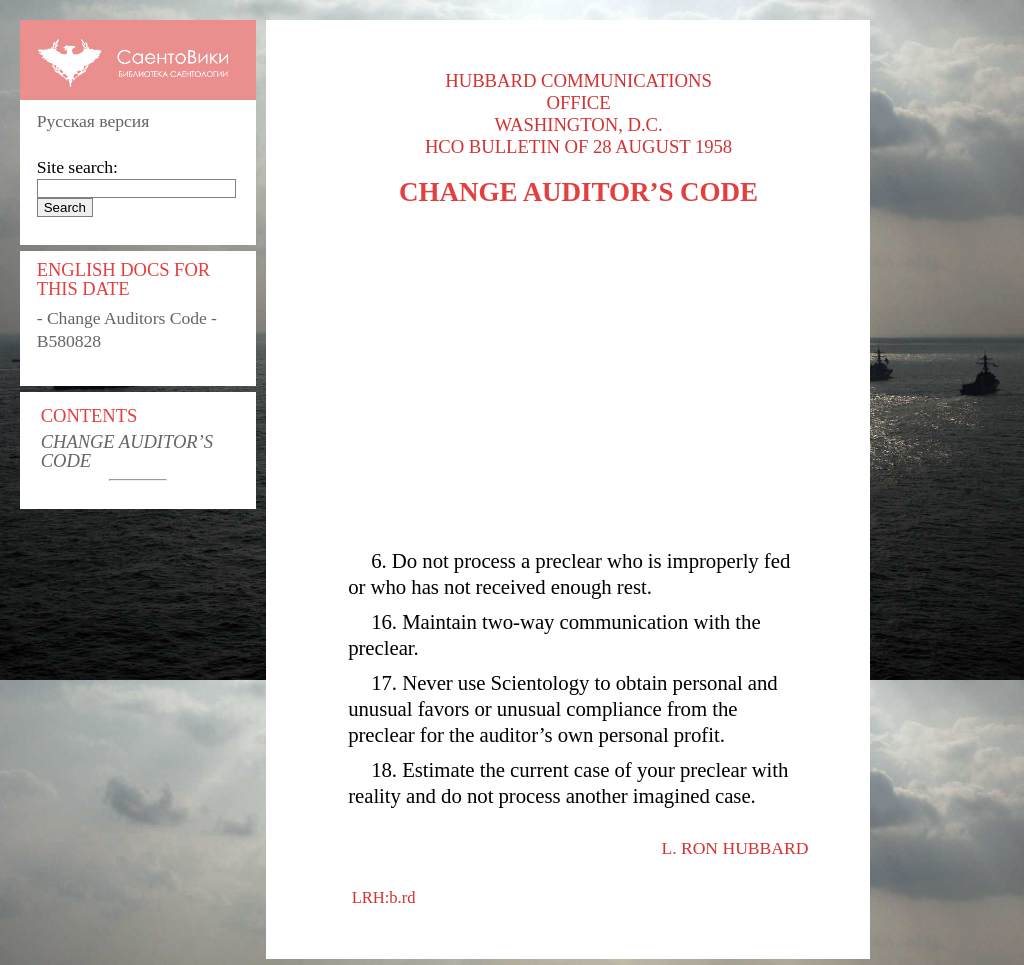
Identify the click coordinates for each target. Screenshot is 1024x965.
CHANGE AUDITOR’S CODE (127, 451)
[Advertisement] (578, 378)
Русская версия (93, 121)
